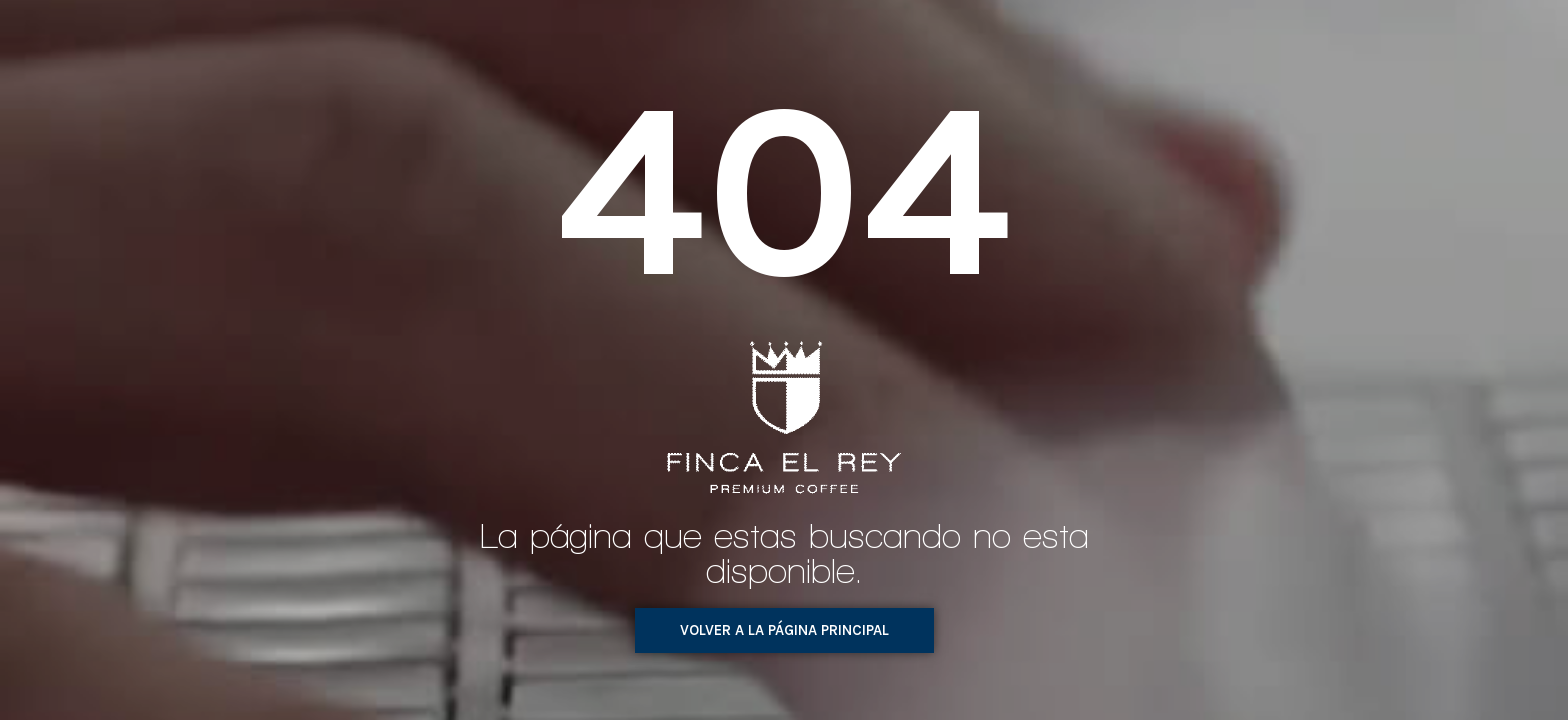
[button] (784, 630)
